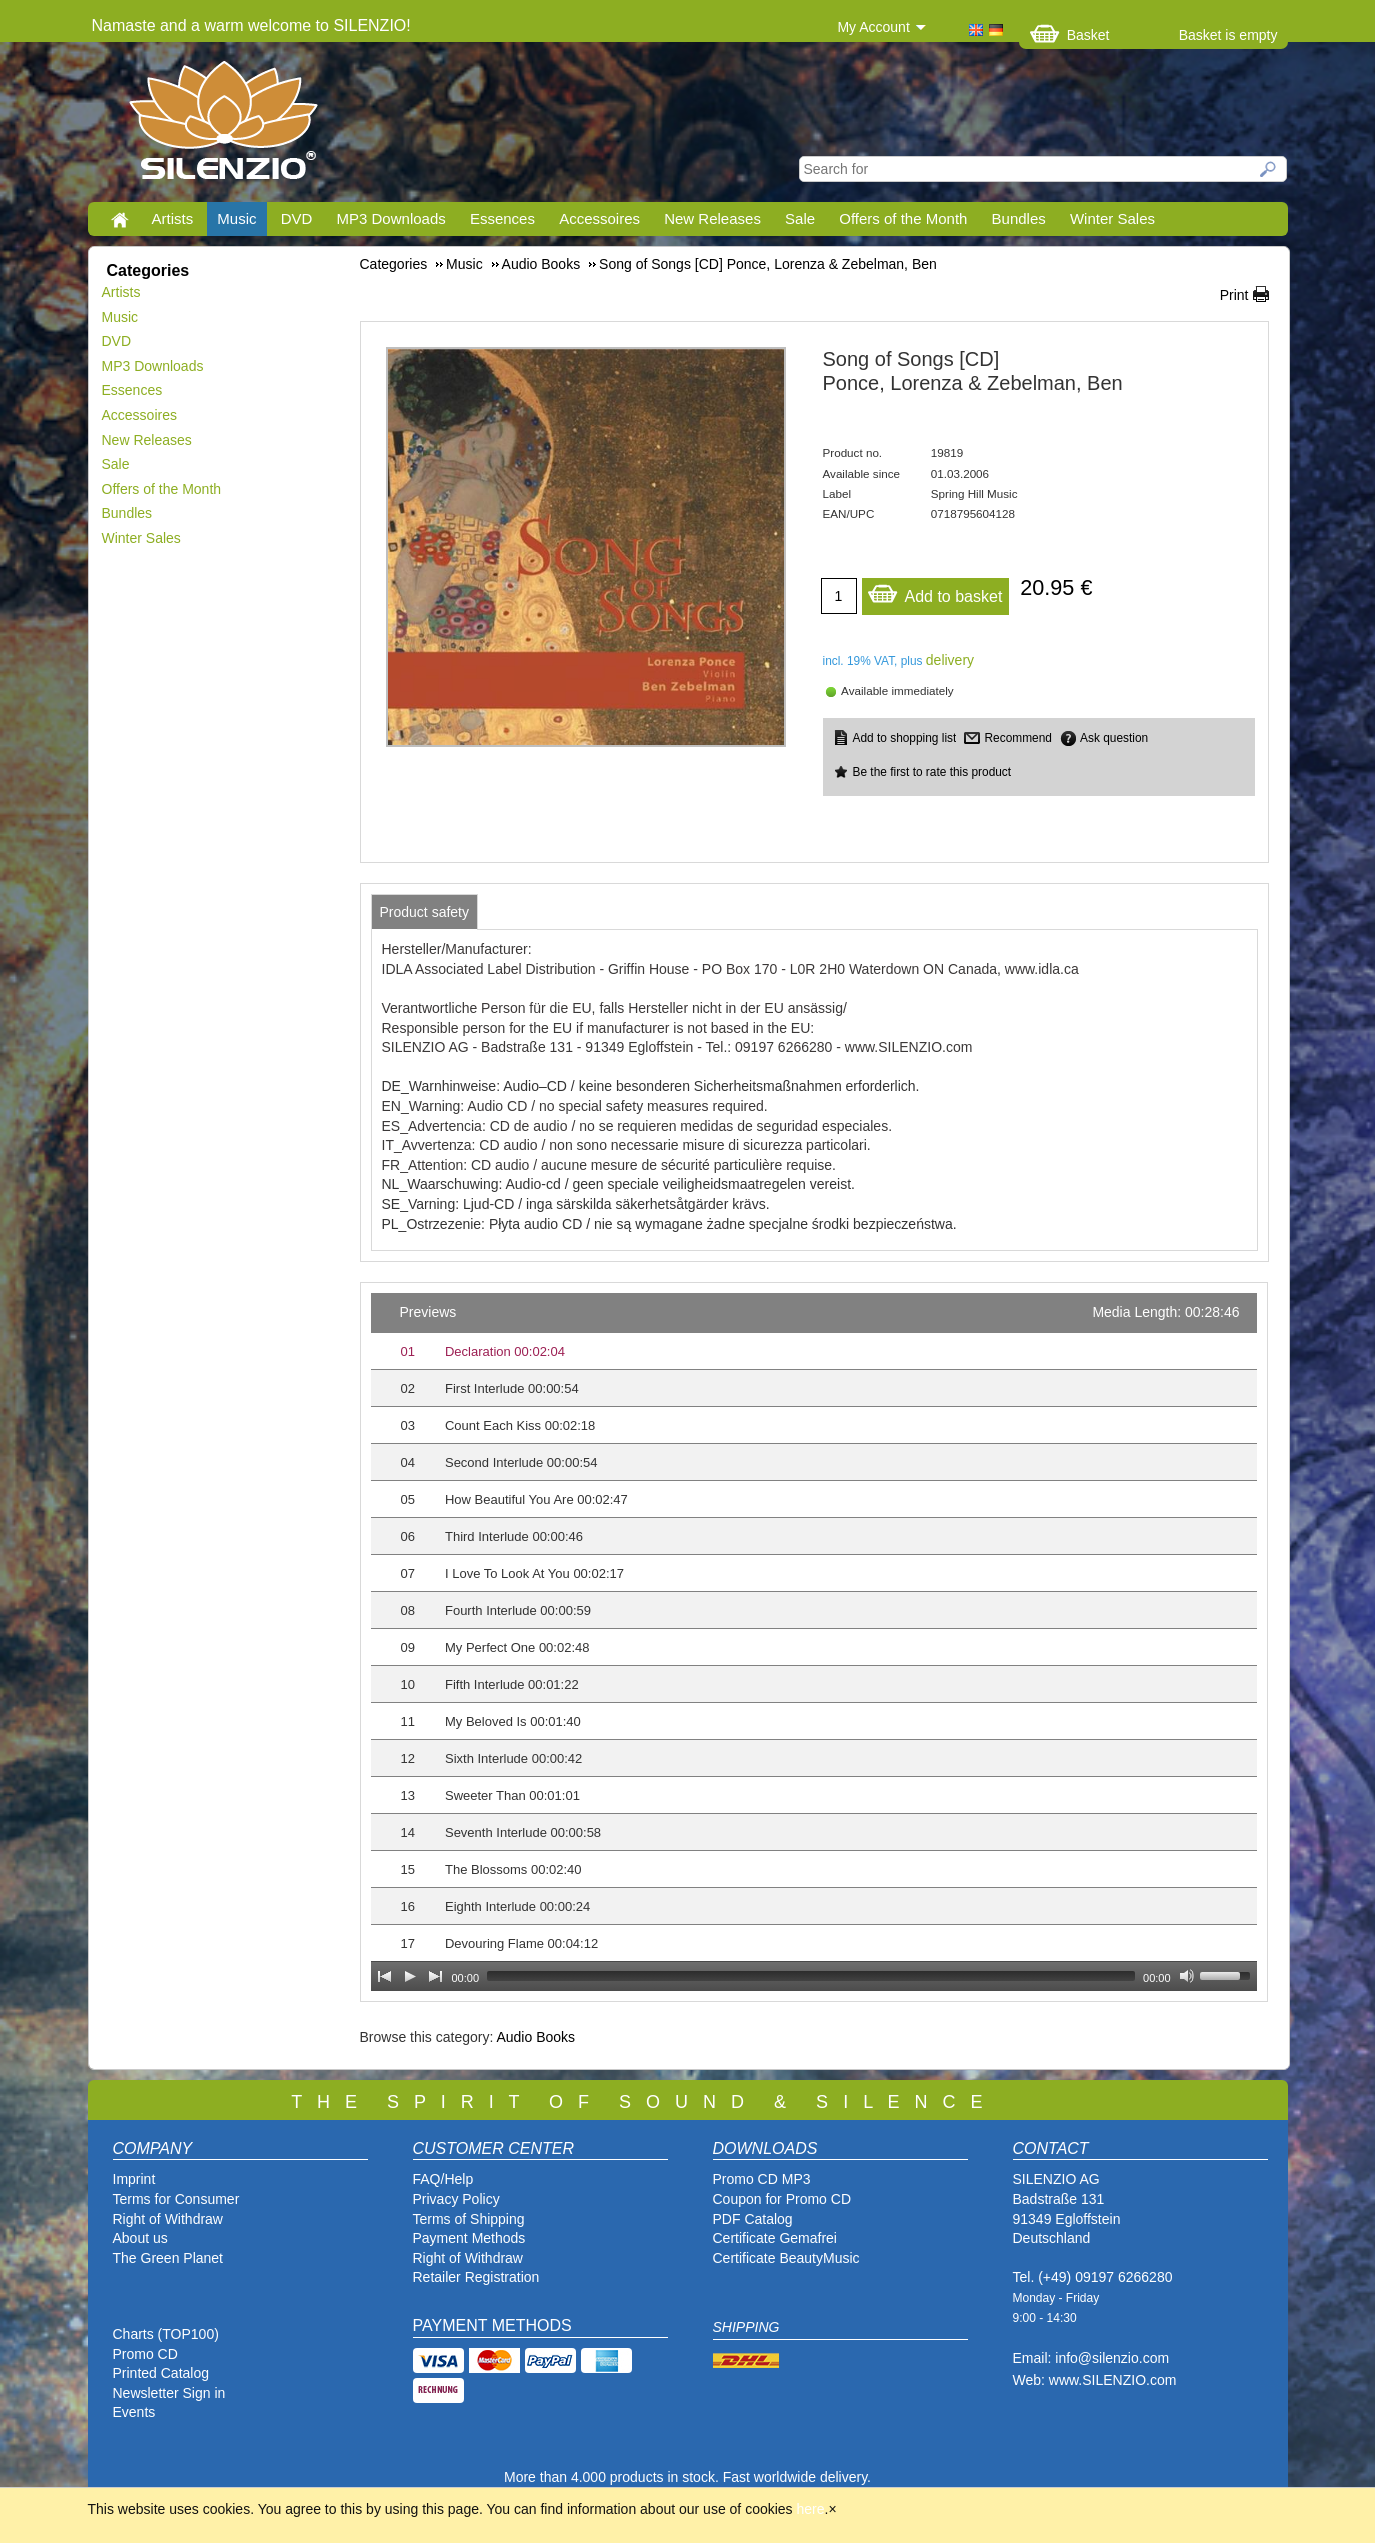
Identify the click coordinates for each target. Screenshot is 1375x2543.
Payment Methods (469, 2238)
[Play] (410, 1976)
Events (134, 2412)
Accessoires (599, 218)
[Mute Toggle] (1187, 1976)
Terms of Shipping (469, 2219)
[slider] (811, 1976)
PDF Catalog (753, 2219)
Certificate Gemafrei (775, 2238)
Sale (800, 218)
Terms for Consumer (176, 2199)
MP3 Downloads (391, 218)
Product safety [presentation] (425, 912)
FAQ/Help (443, 2179)
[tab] (425, 912)
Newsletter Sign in (169, 2393)
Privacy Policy (456, 2199)
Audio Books (535, 2037)
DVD (297, 218)
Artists (173, 218)
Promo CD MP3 (762, 2179)
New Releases (712, 218)
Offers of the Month (903, 218)
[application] (814, 1642)
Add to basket (935, 591)
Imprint (134, 2179)
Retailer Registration (476, 2277)
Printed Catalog (161, 2373)
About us (140, 2238)
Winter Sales (1112, 218)
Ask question (1114, 738)
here (811, 2509)
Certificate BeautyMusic (786, 2258)
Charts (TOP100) (166, 2334)
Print (1234, 295)
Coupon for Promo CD (782, 2199)
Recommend (1017, 738)
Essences (502, 218)
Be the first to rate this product (932, 772)
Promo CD (145, 2354)
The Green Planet (168, 2258)
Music (236, 218)
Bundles (1019, 218)
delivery (950, 660)
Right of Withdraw (168, 2219)
